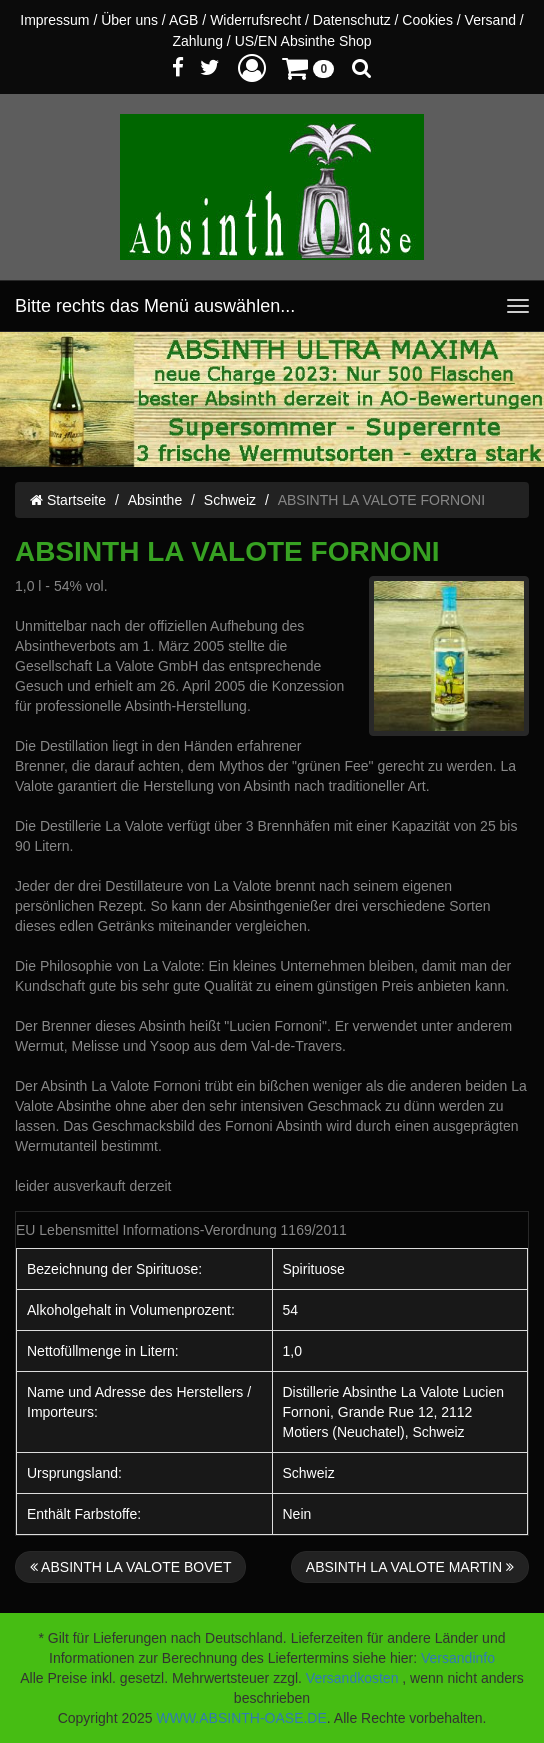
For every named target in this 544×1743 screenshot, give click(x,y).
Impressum (54, 20)
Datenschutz (352, 20)
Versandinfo (458, 1658)
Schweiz (230, 500)
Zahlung (197, 41)
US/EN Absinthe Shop (303, 41)
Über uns (129, 20)
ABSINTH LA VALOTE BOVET (130, 1567)
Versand (490, 20)
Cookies (427, 20)
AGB (184, 20)
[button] (252, 67)
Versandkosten (352, 1678)
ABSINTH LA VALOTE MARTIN (410, 1567)
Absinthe (155, 500)
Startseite (68, 500)
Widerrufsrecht (255, 20)
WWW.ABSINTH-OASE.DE (241, 1718)
